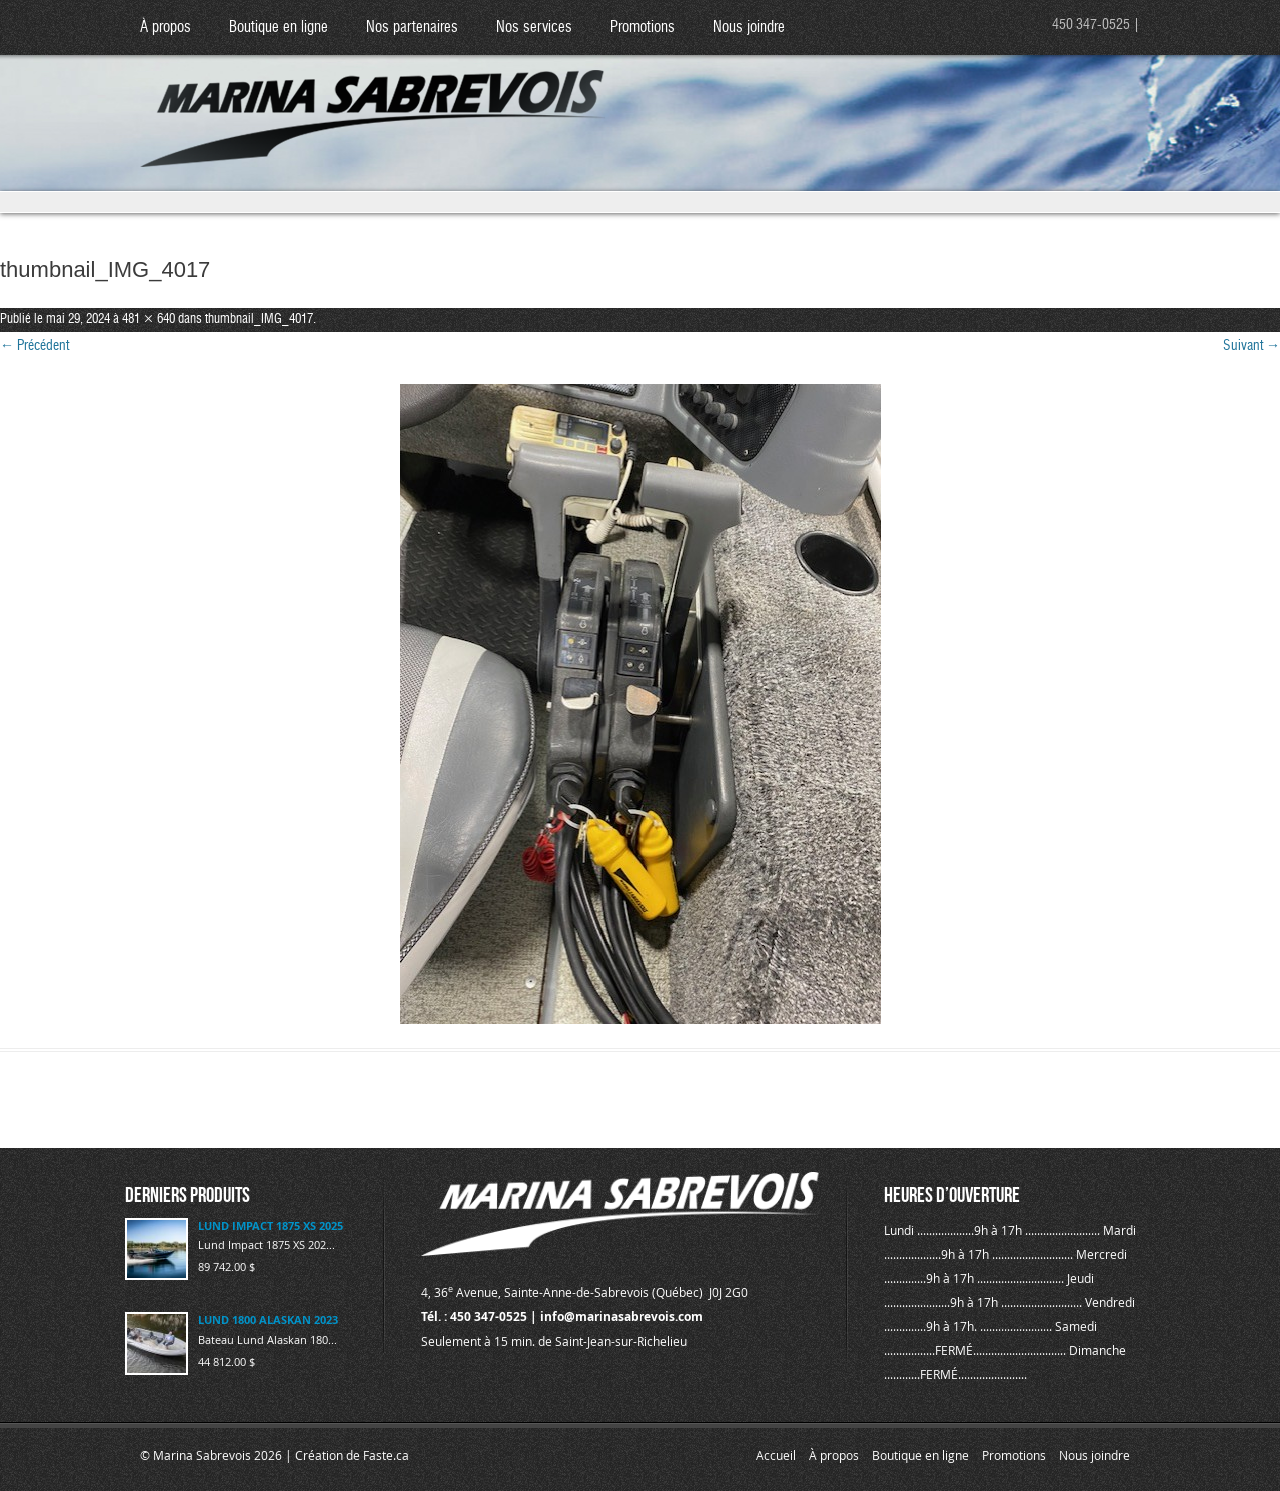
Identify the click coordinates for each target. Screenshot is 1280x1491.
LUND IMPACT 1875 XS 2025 (270, 1225)
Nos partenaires (412, 27)
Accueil (776, 1455)
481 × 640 (148, 319)
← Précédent (34, 346)
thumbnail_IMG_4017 (259, 319)
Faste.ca (386, 1455)
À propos (165, 27)
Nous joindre (749, 27)
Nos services (534, 27)
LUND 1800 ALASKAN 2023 (268, 1319)
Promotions (642, 27)
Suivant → (1251, 346)
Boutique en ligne (278, 27)
